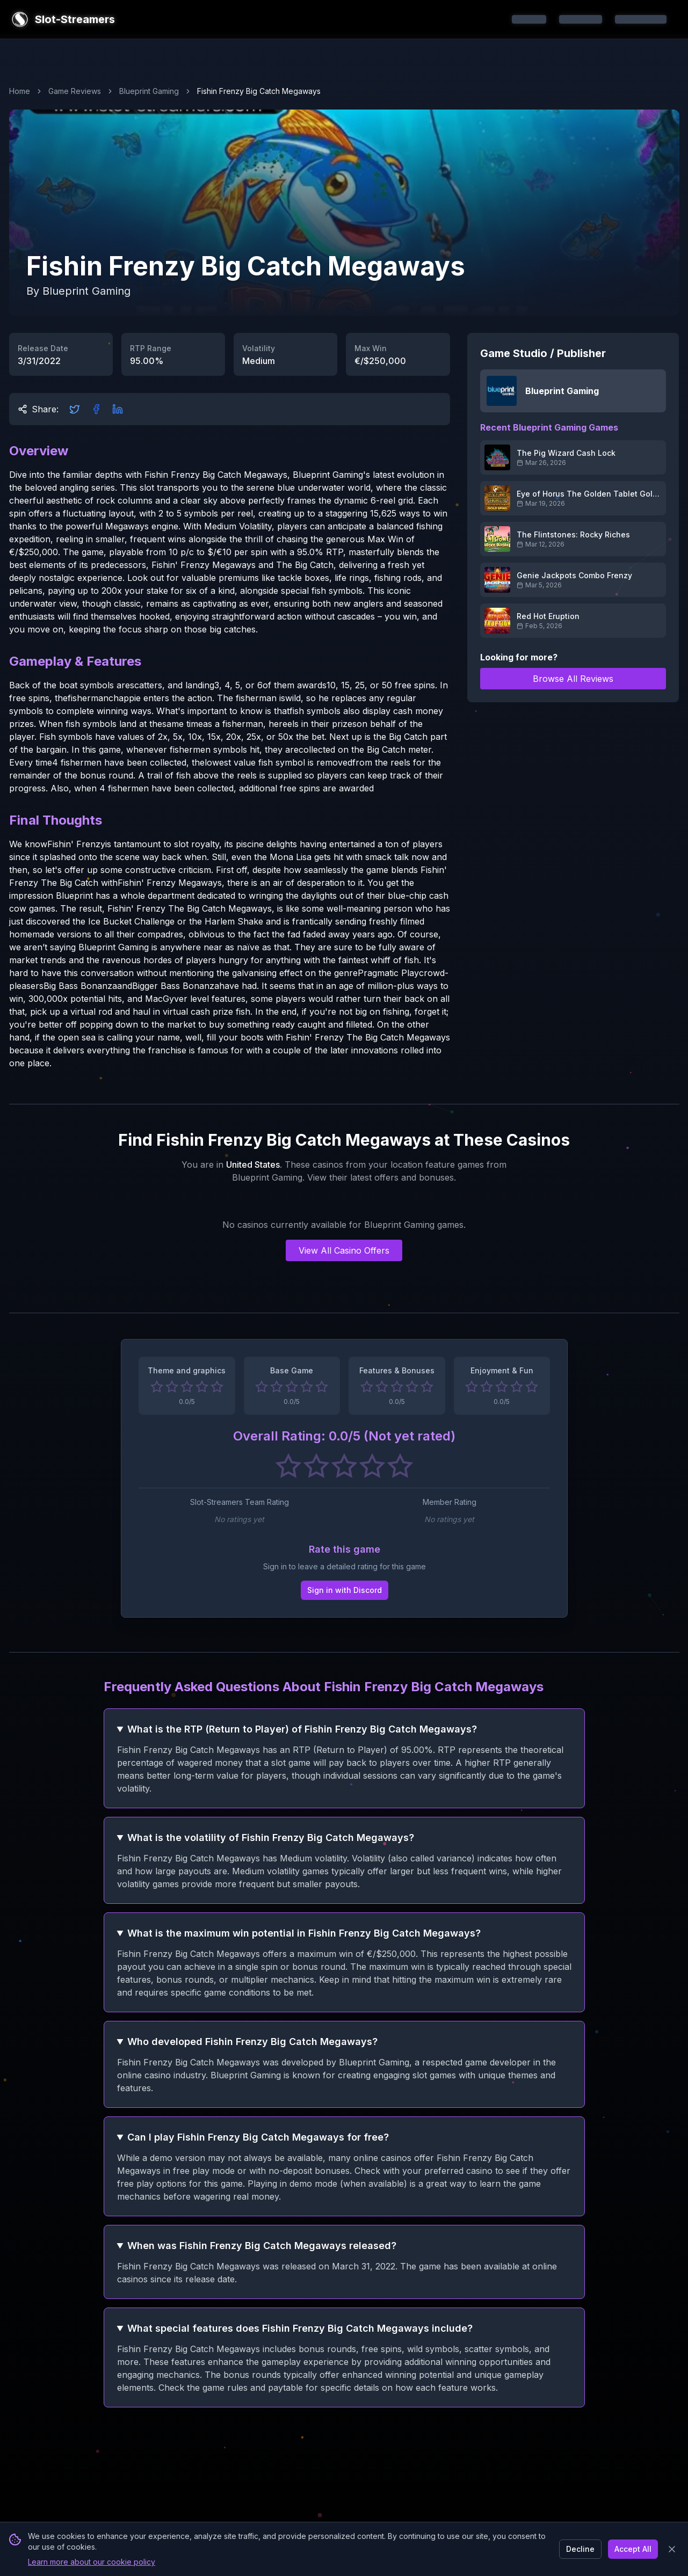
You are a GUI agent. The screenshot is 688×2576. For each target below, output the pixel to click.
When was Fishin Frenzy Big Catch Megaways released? (261, 2245)
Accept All (632, 2548)
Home (19, 91)
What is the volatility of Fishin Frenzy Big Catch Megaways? (270, 1837)
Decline (580, 2548)
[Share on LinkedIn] (117, 409)
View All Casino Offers (344, 1250)
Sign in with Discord (344, 1590)
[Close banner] (671, 2549)
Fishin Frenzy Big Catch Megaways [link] (259, 91)
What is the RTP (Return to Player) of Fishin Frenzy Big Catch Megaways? (302, 1729)
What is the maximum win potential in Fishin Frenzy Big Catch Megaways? (304, 1933)
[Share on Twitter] (74, 409)
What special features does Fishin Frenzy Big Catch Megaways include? (300, 2328)
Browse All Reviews (573, 678)
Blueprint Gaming (149, 91)
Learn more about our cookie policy (91, 2561)
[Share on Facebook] (96, 409)
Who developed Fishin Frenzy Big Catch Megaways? (252, 2041)
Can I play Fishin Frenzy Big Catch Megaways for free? (258, 2137)
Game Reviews (74, 91)
